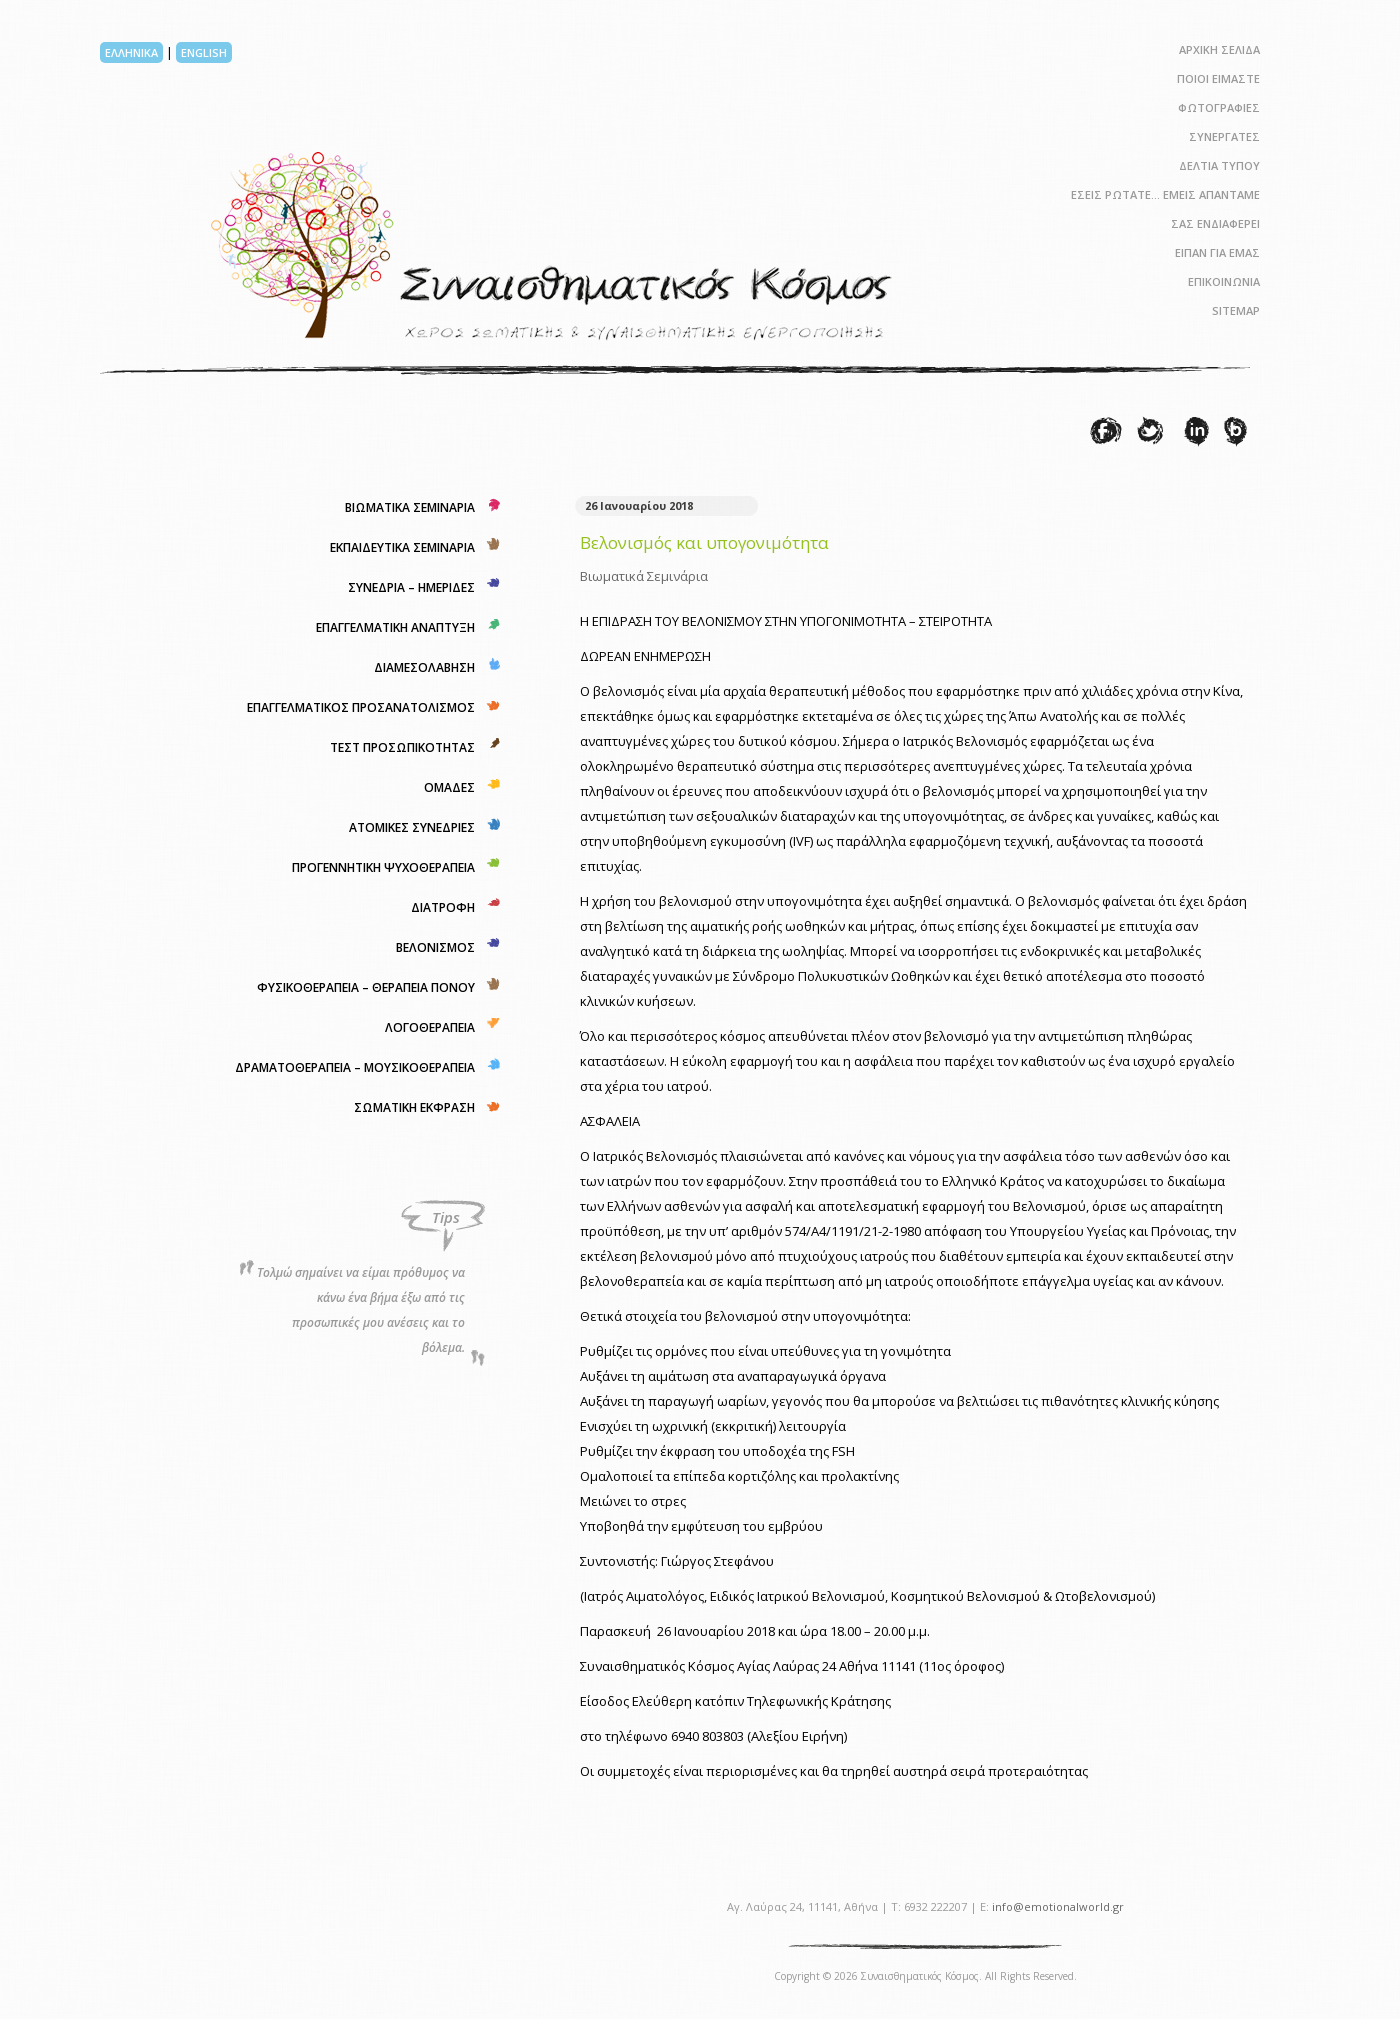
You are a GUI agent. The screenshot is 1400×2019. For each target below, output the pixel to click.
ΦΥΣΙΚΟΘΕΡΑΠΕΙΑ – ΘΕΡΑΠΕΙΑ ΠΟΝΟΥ (366, 987)
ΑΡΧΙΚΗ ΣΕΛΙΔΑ (1219, 49)
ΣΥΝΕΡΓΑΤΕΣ (1224, 136)
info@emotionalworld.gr (1058, 1906)
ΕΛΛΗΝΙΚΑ (131, 52)
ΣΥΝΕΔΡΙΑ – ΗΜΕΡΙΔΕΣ (411, 587)
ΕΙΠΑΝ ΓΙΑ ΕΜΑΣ (1217, 252)
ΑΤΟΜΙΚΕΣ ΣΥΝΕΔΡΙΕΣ (412, 827)
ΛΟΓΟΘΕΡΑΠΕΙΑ (430, 1027)
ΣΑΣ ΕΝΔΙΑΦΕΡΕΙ (1215, 223)
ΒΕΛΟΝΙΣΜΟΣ (435, 947)
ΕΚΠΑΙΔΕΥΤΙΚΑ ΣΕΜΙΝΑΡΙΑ (402, 547)
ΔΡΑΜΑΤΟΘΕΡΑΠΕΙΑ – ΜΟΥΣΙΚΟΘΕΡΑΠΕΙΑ (355, 1067)
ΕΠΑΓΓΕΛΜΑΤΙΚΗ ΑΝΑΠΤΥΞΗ (395, 627)
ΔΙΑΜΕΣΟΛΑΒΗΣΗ (424, 667)
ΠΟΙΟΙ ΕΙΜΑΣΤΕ (1218, 78)
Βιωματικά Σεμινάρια (644, 576)
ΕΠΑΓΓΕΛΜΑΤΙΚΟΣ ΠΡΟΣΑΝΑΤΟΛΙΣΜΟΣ (361, 707)
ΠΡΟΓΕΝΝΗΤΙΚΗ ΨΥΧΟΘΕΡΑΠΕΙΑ (383, 867)
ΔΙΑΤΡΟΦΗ (443, 907)
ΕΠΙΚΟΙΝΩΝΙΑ (1224, 281)
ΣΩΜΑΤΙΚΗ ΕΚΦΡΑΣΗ (414, 1107)
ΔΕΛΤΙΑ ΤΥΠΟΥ (1219, 165)
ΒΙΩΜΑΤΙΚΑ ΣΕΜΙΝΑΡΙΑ (410, 507)
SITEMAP (1236, 310)
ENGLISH (204, 52)
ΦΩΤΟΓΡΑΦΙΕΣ (1219, 107)
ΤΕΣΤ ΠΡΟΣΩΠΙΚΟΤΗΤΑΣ (402, 747)
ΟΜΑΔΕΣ (449, 787)
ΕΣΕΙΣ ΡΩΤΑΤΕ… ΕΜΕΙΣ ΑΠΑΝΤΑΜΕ (1165, 194)
